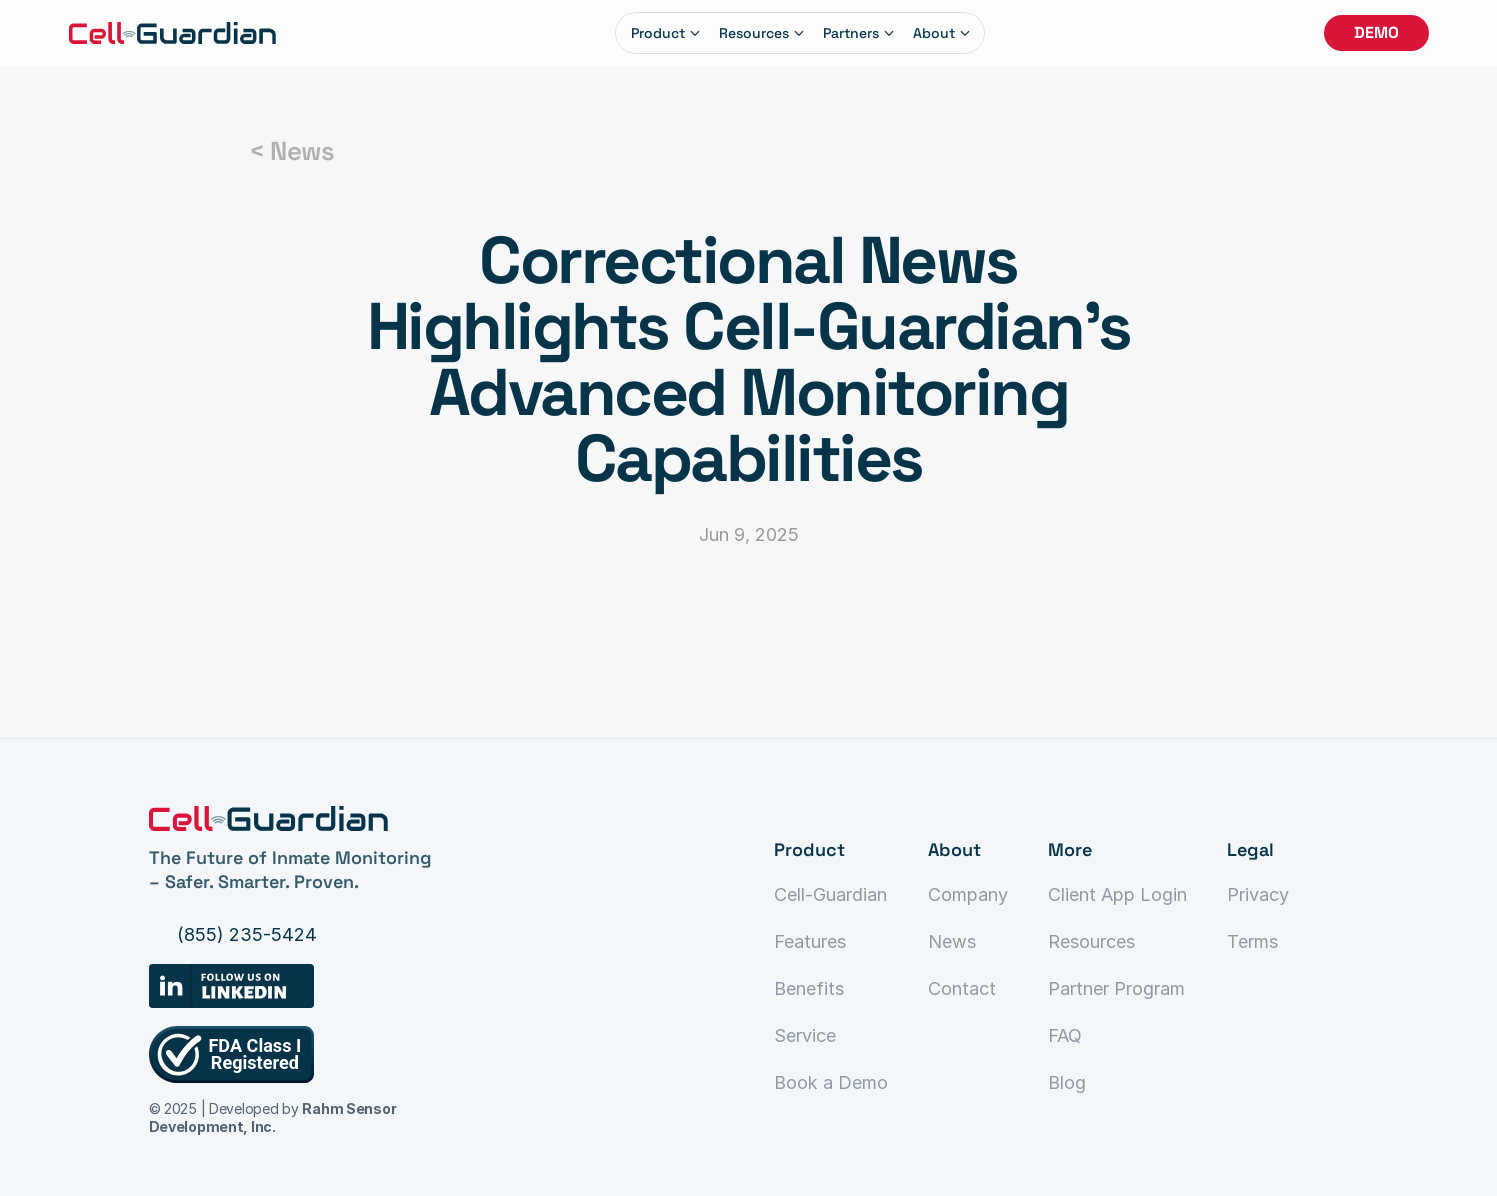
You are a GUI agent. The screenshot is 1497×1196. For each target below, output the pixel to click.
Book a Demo (831, 1082)
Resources (1091, 941)
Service (805, 1035)
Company (968, 894)
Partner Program (1116, 988)
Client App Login (1117, 894)
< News (291, 151)
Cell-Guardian (830, 894)
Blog (1067, 1082)
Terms (1252, 941)
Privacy (1258, 894)
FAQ (1065, 1035)
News (952, 941)
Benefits (809, 988)
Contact (962, 988)
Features (810, 941)
